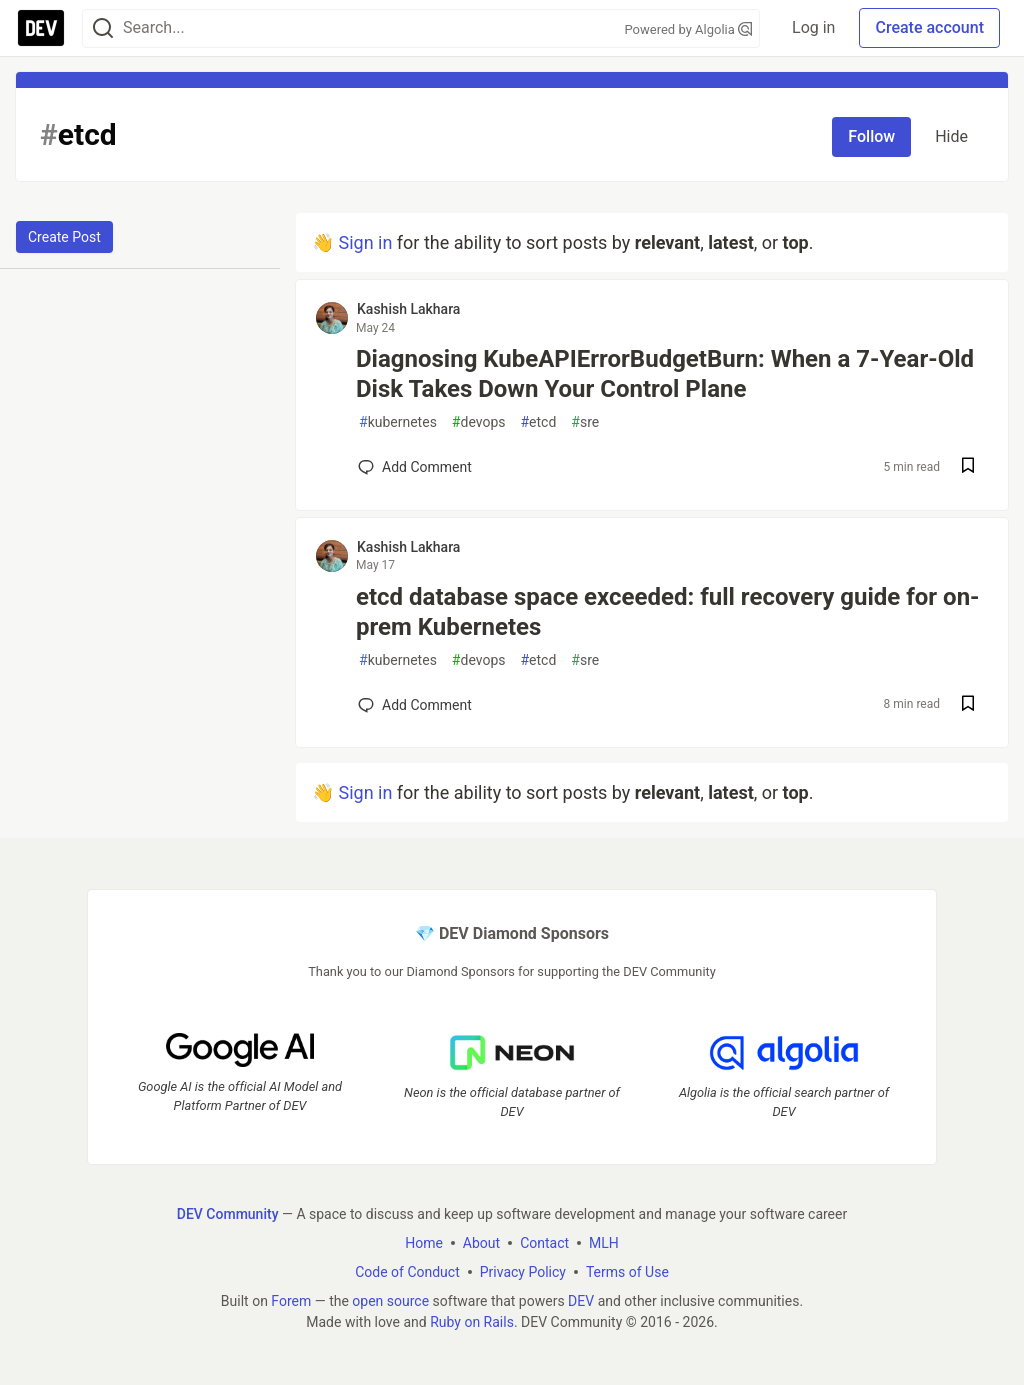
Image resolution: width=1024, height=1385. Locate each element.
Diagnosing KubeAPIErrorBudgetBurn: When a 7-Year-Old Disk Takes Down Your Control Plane (665, 374)
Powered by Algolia (689, 29)
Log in (813, 27)
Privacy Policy (523, 1272)
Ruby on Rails (472, 1322)
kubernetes (398, 422)
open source (390, 1301)
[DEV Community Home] (41, 28)
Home (424, 1243)
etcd (538, 422)
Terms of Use (627, 1272)
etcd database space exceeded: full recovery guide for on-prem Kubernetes (668, 612)
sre (585, 422)
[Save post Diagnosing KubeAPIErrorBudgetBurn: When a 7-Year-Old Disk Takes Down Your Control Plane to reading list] (968, 467)
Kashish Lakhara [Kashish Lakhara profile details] (408, 309)
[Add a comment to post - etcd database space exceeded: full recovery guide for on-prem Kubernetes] (415, 705)
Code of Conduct (407, 1272)
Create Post (64, 237)
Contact (544, 1243)
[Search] (103, 28)
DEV (581, 1301)
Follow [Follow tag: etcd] (871, 136)
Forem (291, 1301)
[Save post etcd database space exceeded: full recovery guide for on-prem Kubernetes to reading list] (968, 705)
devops (479, 422)
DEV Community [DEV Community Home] (228, 1214)
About (481, 1243)
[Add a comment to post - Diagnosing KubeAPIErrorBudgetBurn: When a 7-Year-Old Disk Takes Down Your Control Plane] (415, 467)
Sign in (365, 242)
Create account (929, 27)
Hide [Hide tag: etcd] (951, 136)
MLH (604, 1243)
